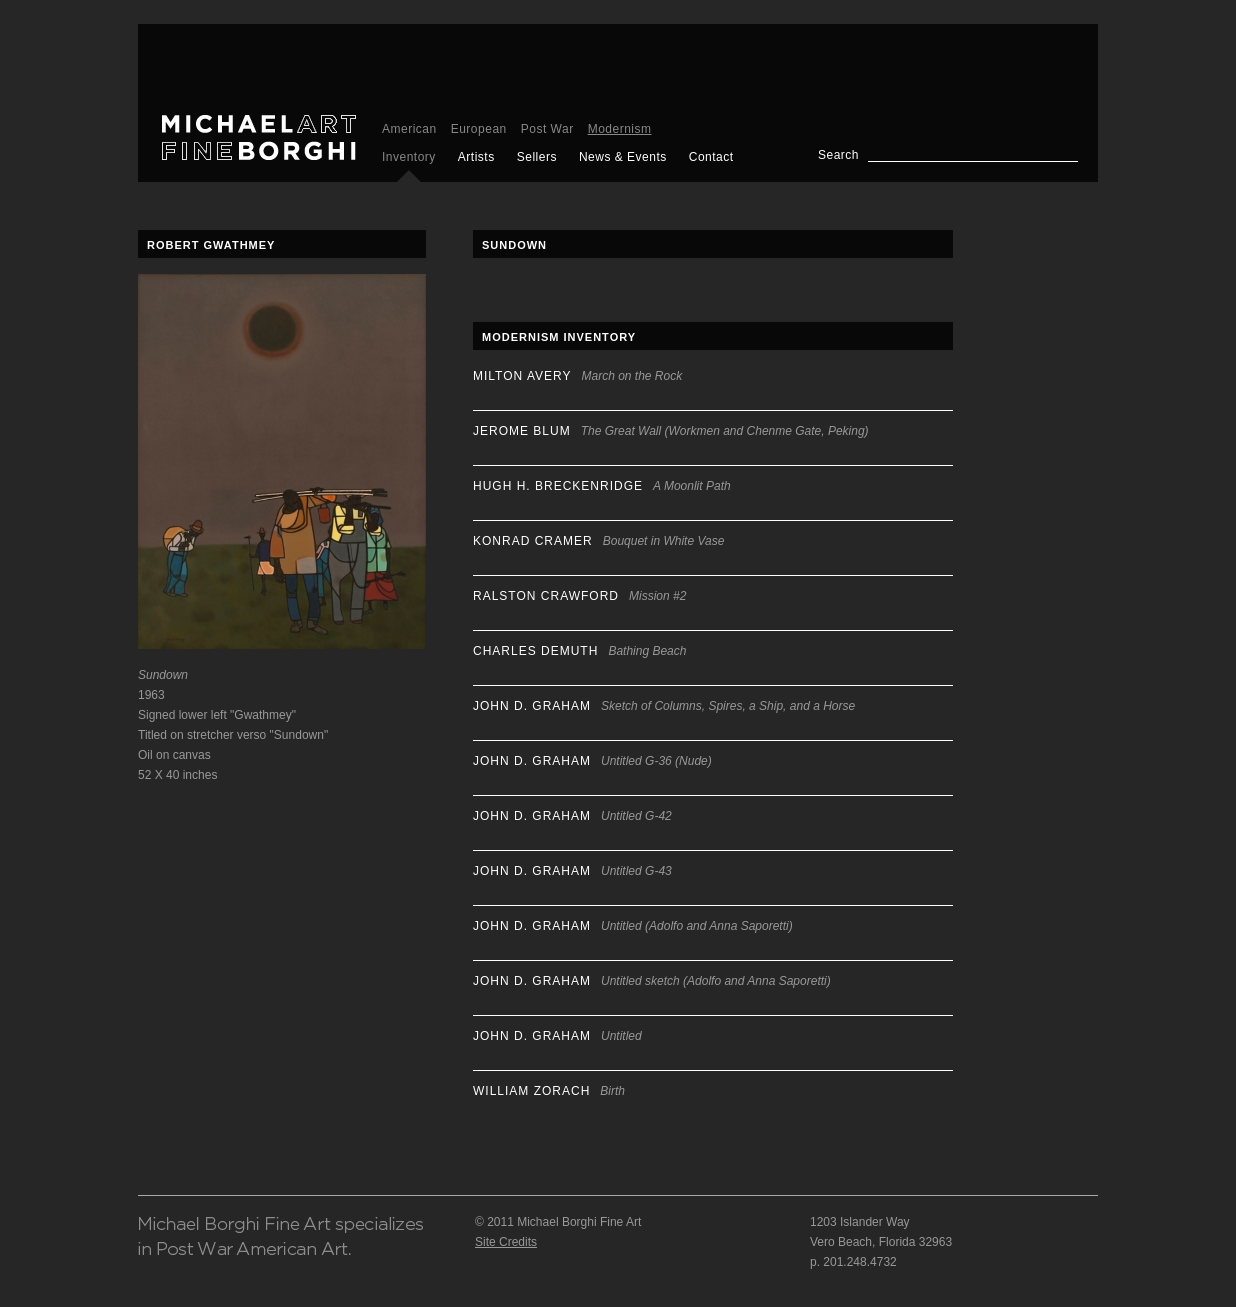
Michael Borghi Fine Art (259, 137)
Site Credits (506, 1242)
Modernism (620, 129)
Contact (711, 157)
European (479, 129)
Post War (547, 129)
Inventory (409, 157)
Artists (476, 157)
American (409, 129)
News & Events (623, 157)
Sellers (537, 157)
